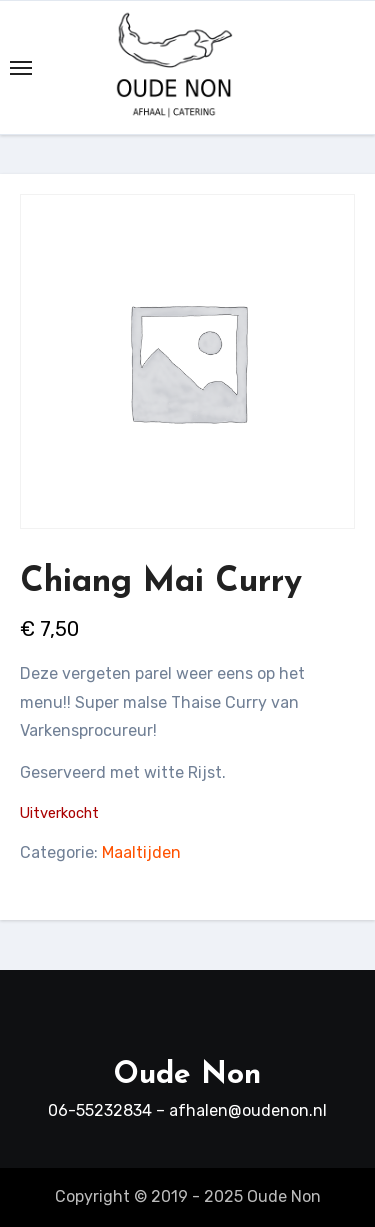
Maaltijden (141, 852)
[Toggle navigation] (21, 68)
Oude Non (187, 1075)
